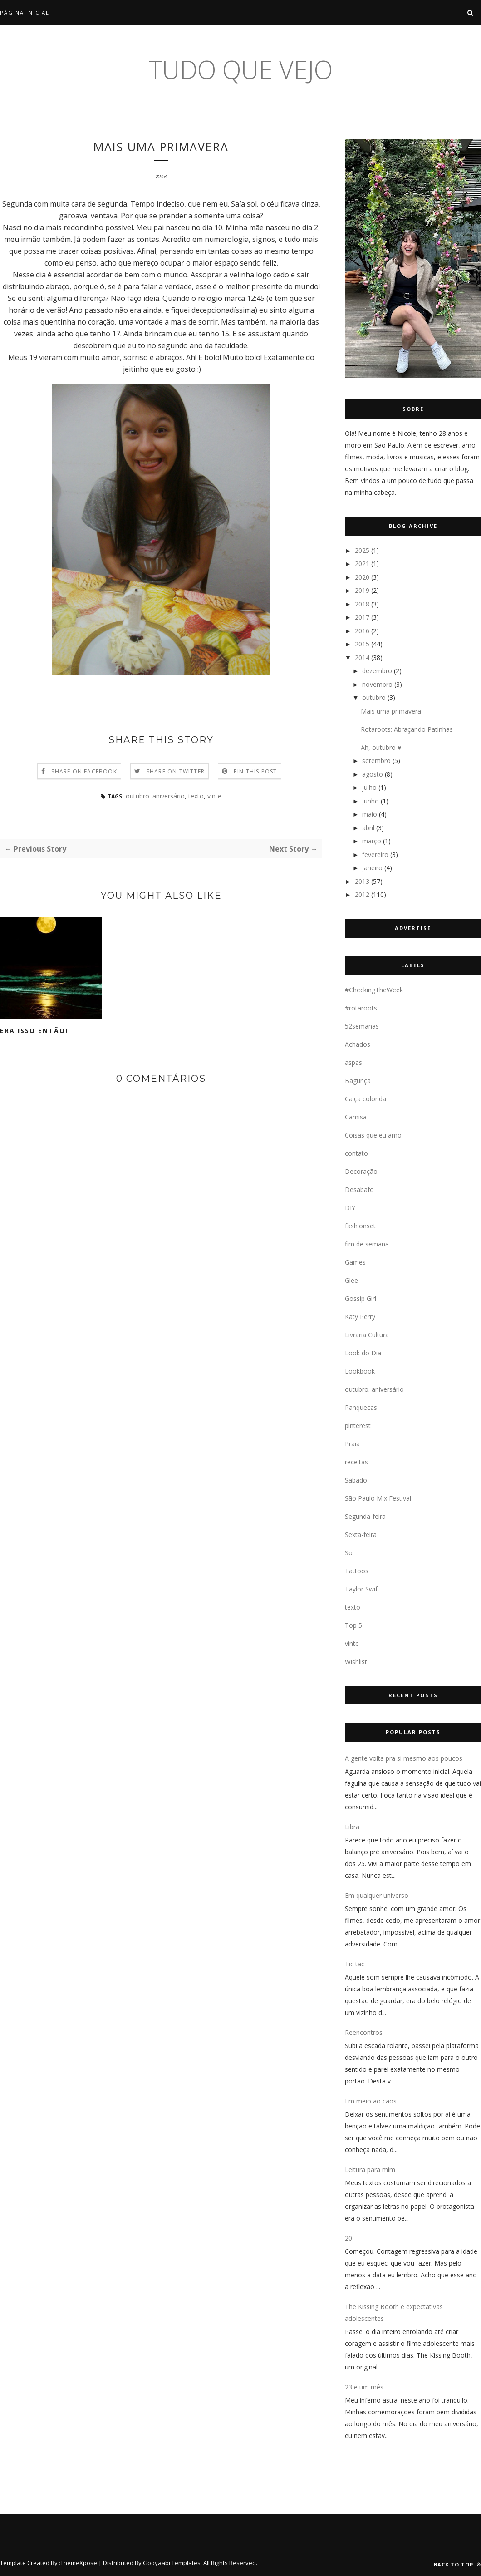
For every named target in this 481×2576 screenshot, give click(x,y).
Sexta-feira (361, 1534)
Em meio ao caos (371, 2101)
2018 (362, 604)
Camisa (356, 1117)
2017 (362, 617)
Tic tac (354, 1964)
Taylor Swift (362, 1589)
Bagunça (358, 1080)
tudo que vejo (240, 69)
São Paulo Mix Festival (378, 1498)
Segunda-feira (365, 1516)
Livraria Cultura (367, 1334)
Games (355, 1262)
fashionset (360, 1226)
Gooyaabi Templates (172, 2563)
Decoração (361, 1171)
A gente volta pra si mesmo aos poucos (403, 1758)
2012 (362, 894)
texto (196, 797)
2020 (362, 577)
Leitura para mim (370, 2169)
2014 (362, 657)
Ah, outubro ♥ (381, 747)
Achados (357, 1044)
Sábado (356, 1480)
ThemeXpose (78, 2563)
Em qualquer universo (376, 1895)
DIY (350, 1207)
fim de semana (367, 1244)
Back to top (457, 2564)
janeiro (372, 867)
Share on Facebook (84, 772)
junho (370, 801)
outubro (374, 697)
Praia (352, 1443)
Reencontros (364, 2032)
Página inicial (24, 12)
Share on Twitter (176, 772)
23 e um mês (364, 2387)
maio (369, 814)
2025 (362, 550)
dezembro (377, 670)
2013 (362, 881)
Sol (349, 1552)
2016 (362, 630)
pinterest (358, 1425)
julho (369, 787)
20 (348, 2238)
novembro (377, 684)
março (371, 841)
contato (356, 1153)
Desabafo (359, 1189)
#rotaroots (361, 1008)
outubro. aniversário (155, 797)
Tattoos (356, 1570)
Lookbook (360, 1371)
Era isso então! (34, 1031)
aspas (353, 1062)
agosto (372, 774)
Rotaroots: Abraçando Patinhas (407, 729)
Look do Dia (363, 1353)
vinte (214, 797)
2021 (362, 563)
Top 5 (353, 1625)
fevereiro (375, 854)
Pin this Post (255, 772)
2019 (362, 590)
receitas (356, 1462)
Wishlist (356, 1661)
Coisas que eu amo (373, 1135)
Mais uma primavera (391, 711)
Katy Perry (360, 1316)
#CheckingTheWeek (374, 989)
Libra (352, 1826)
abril (368, 827)
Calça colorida (365, 1098)
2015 (362, 644)
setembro (376, 760)
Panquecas (361, 1407)
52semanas (362, 1026)
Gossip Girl (360, 1298)
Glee (351, 1280)
